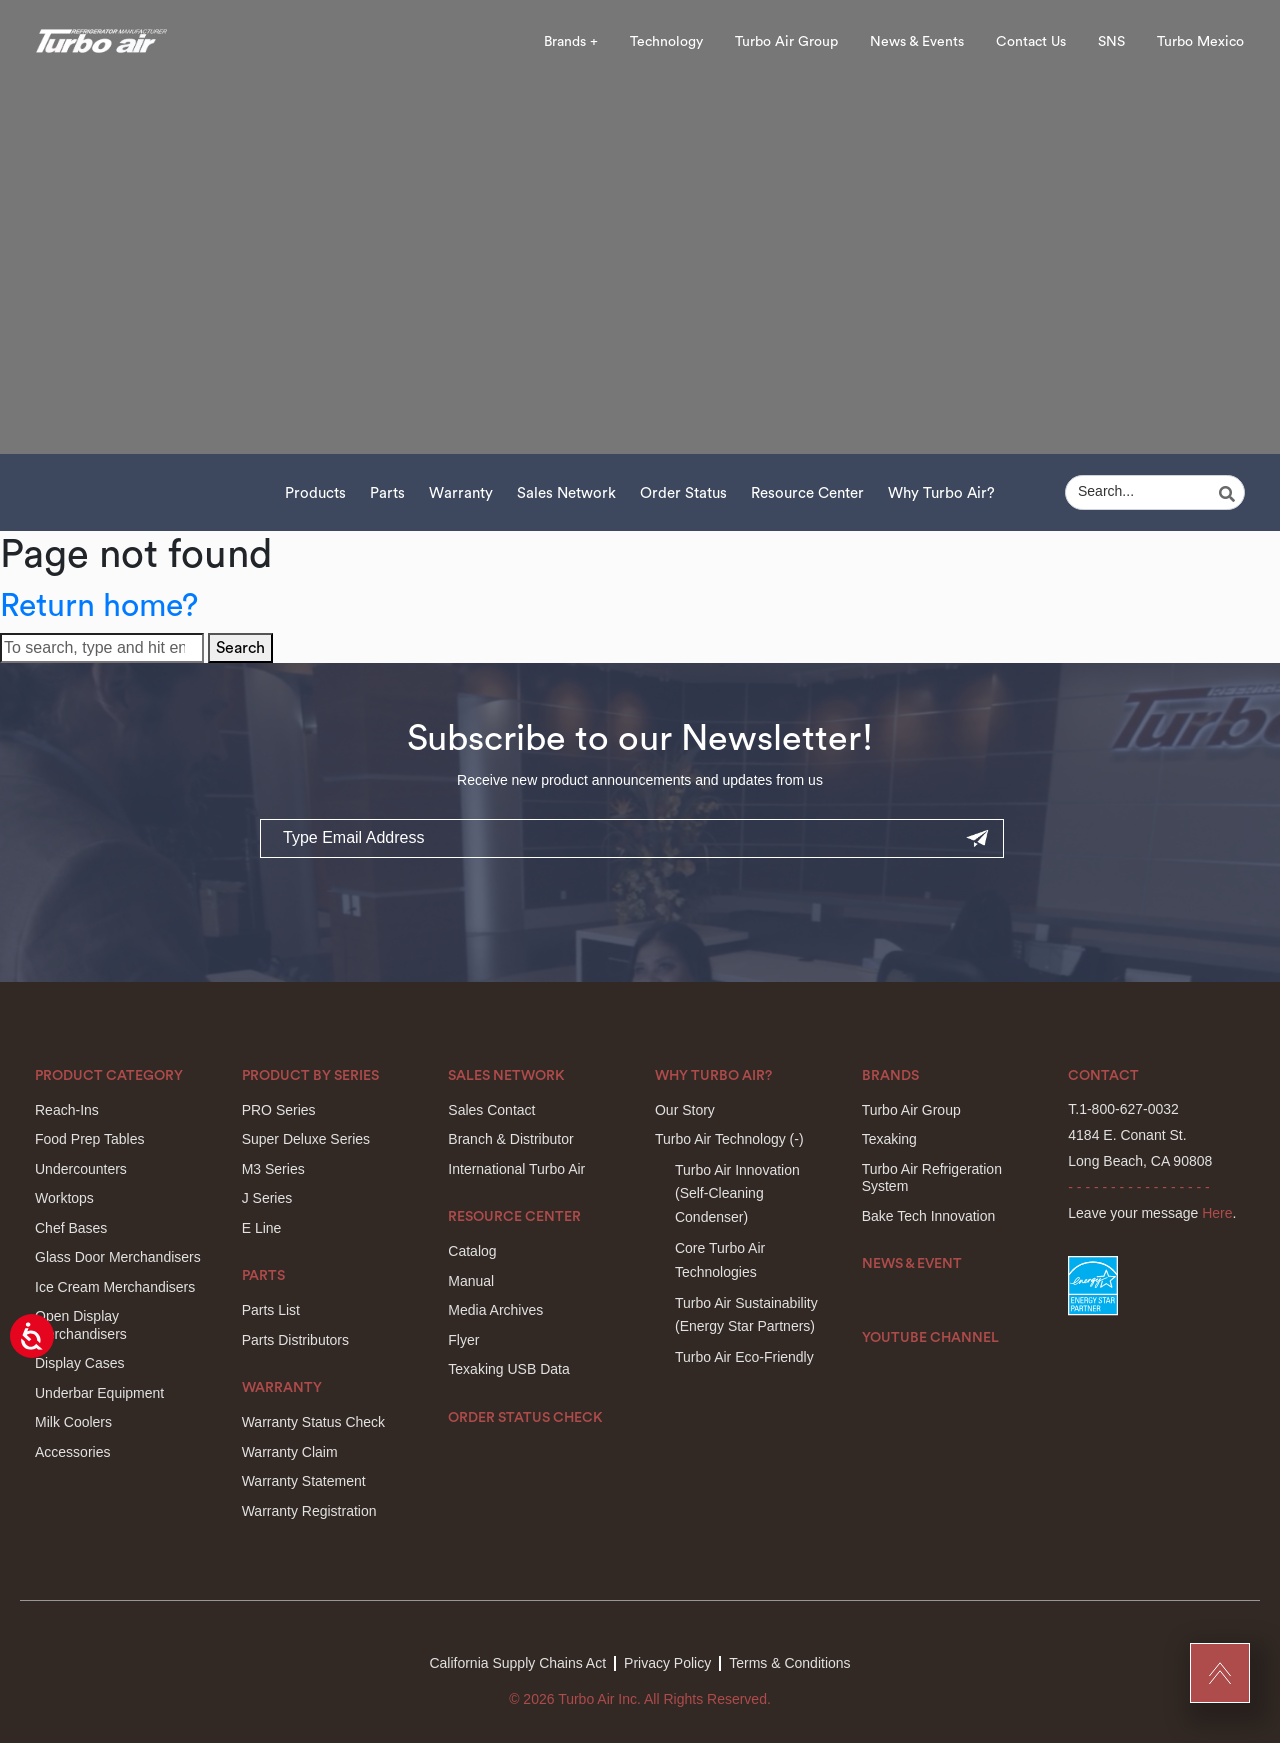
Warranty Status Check (313, 1422)
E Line (262, 1228)
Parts (387, 493)
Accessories (72, 1452)
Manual (471, 1281)
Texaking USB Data (508, 1369)
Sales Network (566, 493)
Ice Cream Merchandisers (115, 1287)
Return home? (99, 606)
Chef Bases (71, 1228)
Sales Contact (491, 1110)
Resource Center (807, 493)
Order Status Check (525, 1418)
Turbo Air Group (786, 42)
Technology (666, 42)
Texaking (889, 1139)
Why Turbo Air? (941, 493)
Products (315, 493)
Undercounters (81, 1169)
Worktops (64, 1198)
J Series (267, 1198)
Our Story (685, 1110)
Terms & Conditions (789, 1663)
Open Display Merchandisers (81, 1325)
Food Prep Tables (89, 1139)
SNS (1111, 42)
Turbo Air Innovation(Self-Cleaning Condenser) (737, 1194)
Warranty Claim (290, 1452)
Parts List (271, 1310)
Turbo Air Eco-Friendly (744, 1357)
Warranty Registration (309, 1511)
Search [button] (240, 648)
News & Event (912, 1264)
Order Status (683, 493)
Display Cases (79, 1363)
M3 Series (273, 1169)
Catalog (472, 1251)
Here (1217, 1213)
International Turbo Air (516, 1169)
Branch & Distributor (510, 1139)
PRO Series (279, 1110)
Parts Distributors (295, 1340)
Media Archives (495, 1310)
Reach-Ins (67, 1110)
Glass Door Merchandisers (118, 1257)
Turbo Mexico (1200, 42)
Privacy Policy (667, 1663)
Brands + (571, 42)
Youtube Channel (930, 1338)
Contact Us (1031, 42)
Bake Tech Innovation (929, 1216)
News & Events (917, 42)
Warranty (461, 493)
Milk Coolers (73, 1422)
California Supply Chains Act (517, 1663)
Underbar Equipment (99, 1393)
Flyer (463, 1340)
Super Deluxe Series (306, 1139)
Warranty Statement (304, 1481)
